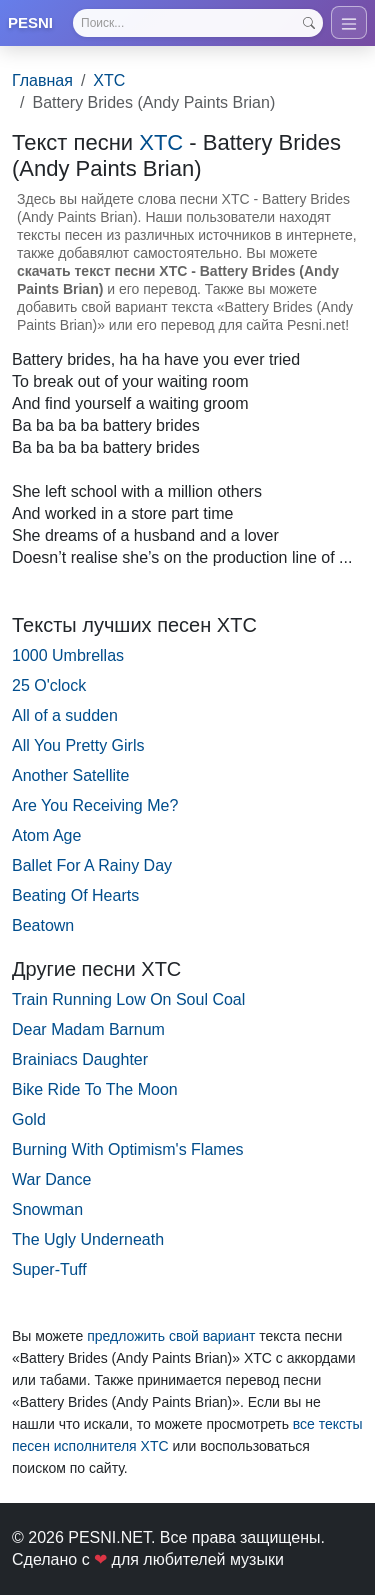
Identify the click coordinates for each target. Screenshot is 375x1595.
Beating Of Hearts (75, 895)
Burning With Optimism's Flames (128, 1149)
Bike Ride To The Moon (95, 1089)
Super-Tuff (49, 1269)
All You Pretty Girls (78, 745)
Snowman (47, 1209)
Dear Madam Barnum (88, 1029)
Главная (42, 80)
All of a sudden (65, 715)
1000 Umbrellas (68, 655)
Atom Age (46, 835)
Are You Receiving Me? (95, 805)
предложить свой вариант (171, 1336)
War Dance (51, 1179)
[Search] (198, 23)
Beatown (43, 925)
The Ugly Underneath (88, 1239)
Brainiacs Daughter (80, 1059)
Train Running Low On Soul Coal (128, 999)
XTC (109, 80)
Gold (29, 1119)
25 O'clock (49, 685)
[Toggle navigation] (349, 22)
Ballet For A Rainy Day (92, 865)
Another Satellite (70, 775)
